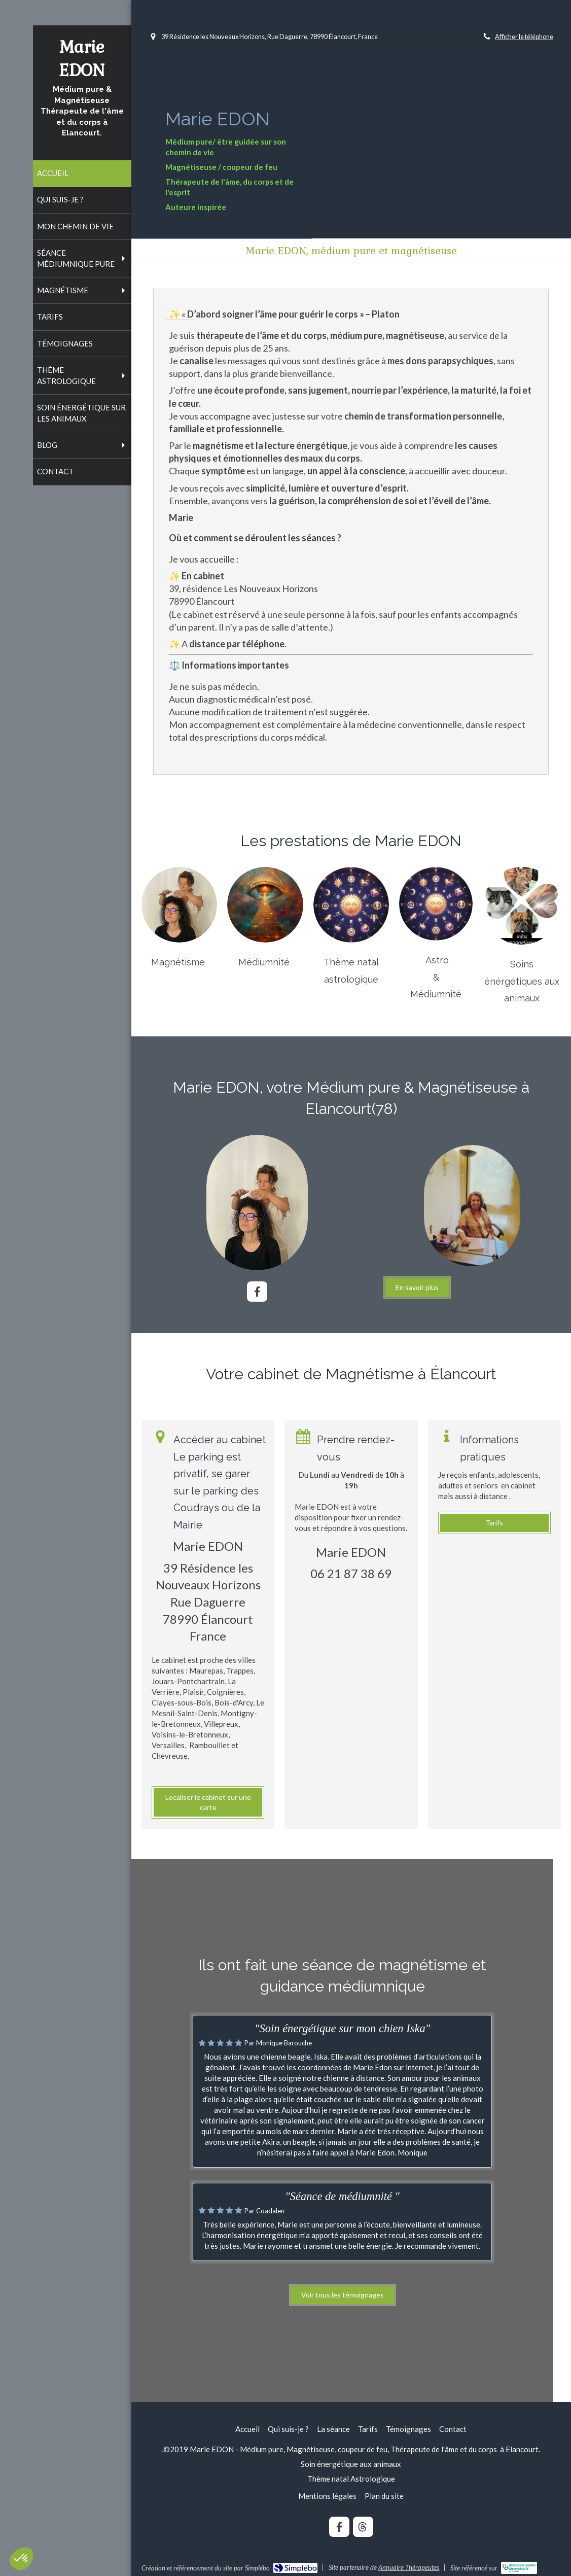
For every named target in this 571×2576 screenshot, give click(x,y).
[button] (21, 2559)
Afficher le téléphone (524, 36)
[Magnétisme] (179, 905)
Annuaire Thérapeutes (408, 2567)
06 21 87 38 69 (350, 1573)
